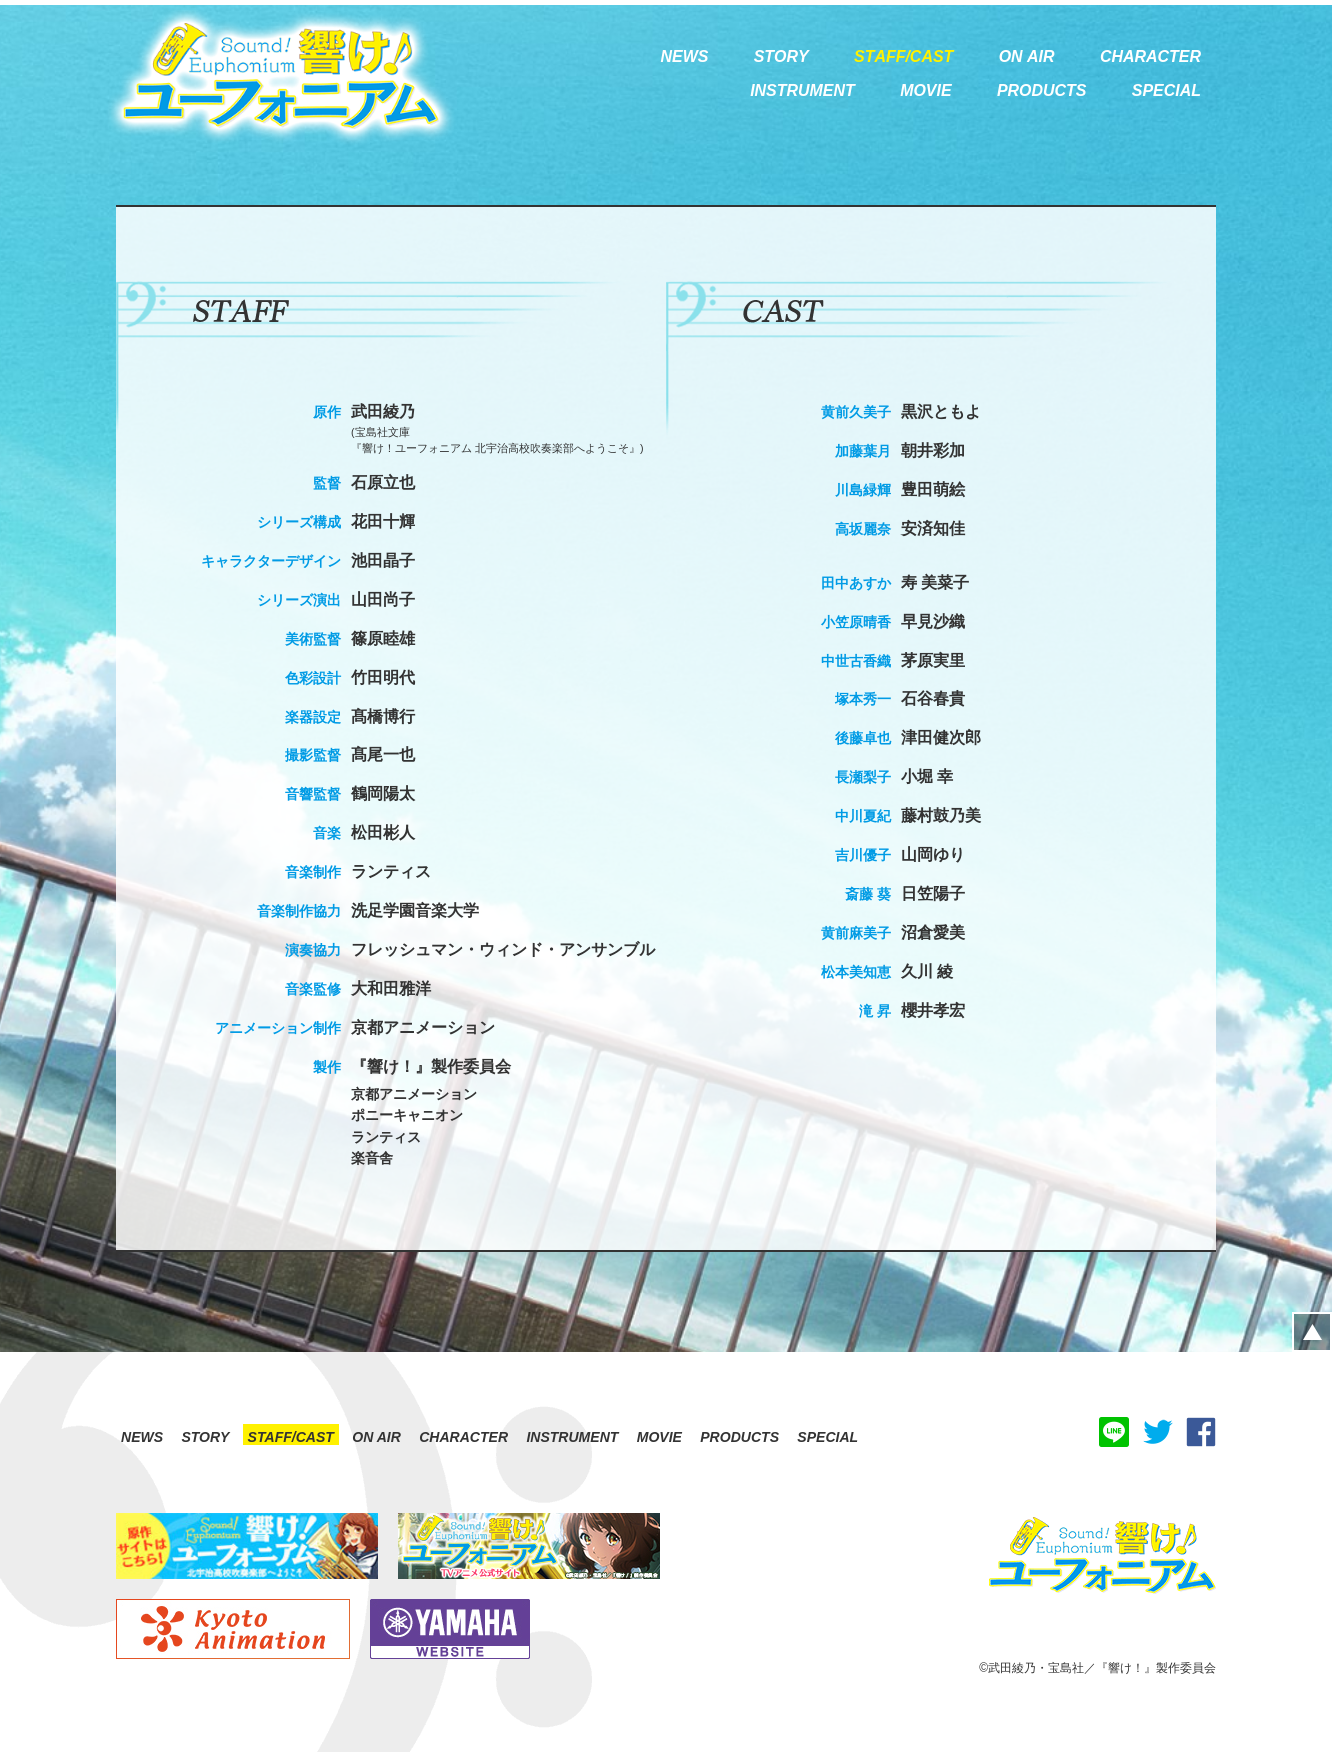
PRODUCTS (739, 1437)
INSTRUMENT (572, 1437)
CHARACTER (463, 1437)
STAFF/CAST (291, 1437)
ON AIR (376, 1437)
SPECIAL (827, 1437)
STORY (205, 1437)
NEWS (142, 1437)
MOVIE (659, 1437)
